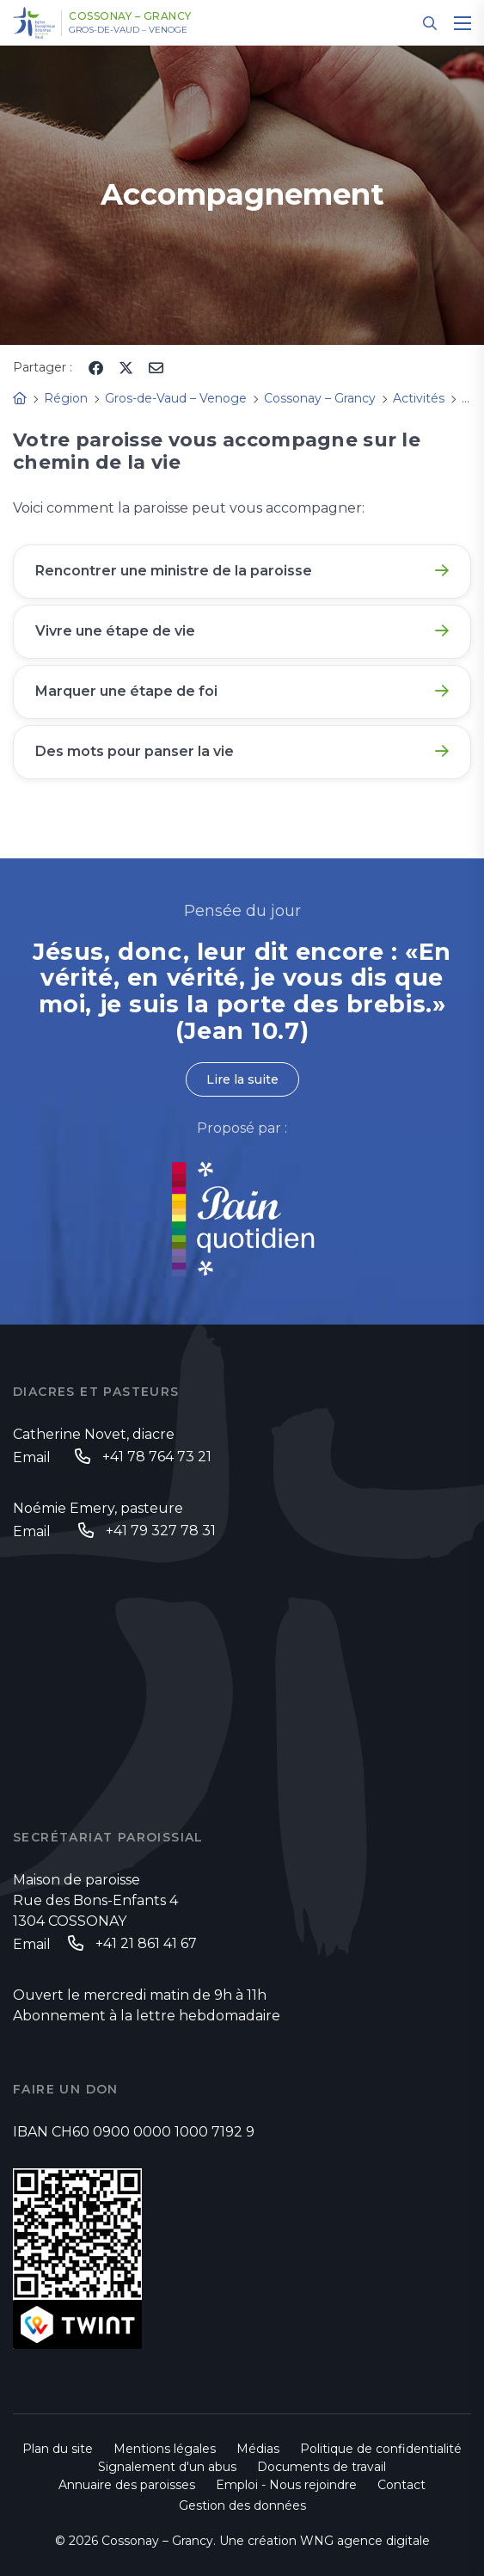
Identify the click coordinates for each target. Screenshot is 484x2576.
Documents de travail (321, 2467)
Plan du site (57, 2448)
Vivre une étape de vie (115, 631)
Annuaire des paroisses (126, 2485)
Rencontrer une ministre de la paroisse (173, 571)
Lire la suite (242, 1079)
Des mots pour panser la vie (134, 751)
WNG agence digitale (365, 2540)
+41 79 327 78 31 (161, 1530)
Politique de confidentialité (381, 2448)
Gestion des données (242, 2505)
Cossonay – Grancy (130, 16)
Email (32, 1457)
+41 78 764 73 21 (156, 1456)
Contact (401, 2485)
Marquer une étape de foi (126, 691)
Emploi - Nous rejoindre (286, 2485)
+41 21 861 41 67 (146, 1943)
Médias (257, 2448)
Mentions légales (164, 2448)
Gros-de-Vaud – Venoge (128, 30)
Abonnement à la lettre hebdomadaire (146, 2015)
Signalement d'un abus (167, 2467)
